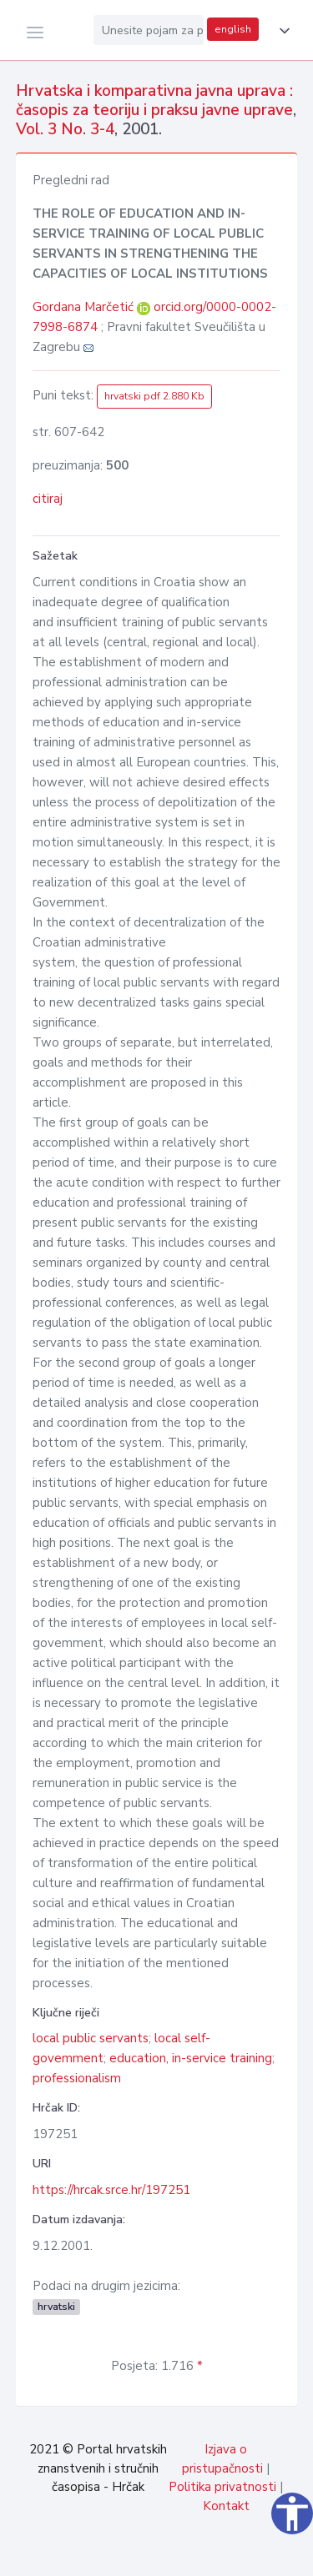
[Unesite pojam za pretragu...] (148, 30)
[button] (281, 31)
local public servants (91, 2038)
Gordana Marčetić (85, 307)
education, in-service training (190, 2058)
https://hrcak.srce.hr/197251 (111, 2190)
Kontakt (226, 2506)
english (233, 29)
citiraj (48, 498)
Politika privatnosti (222, 2486)
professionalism (77, 2078)
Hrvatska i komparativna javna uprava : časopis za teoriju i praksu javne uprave (154, 100)
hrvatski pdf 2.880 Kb (154, 396)
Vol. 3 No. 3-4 (65, 129)
